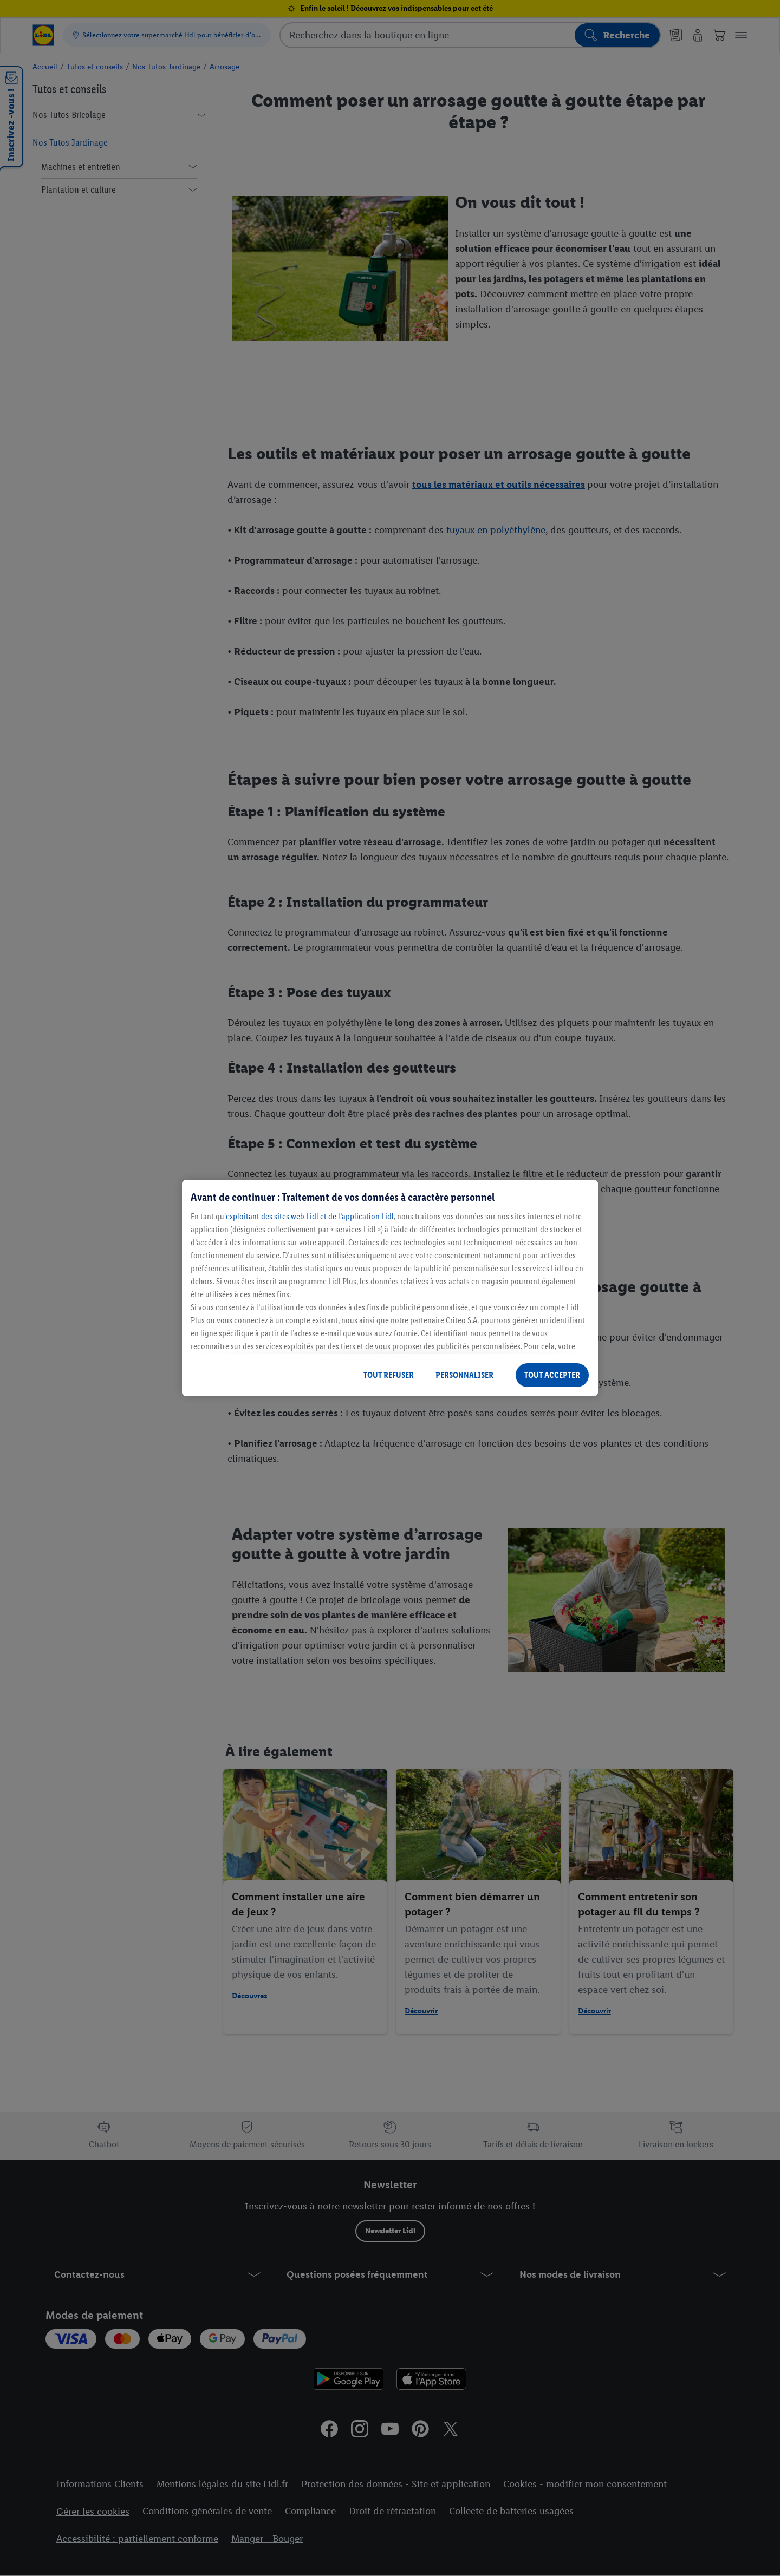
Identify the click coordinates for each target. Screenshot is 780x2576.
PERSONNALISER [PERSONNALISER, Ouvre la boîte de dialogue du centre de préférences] (464, 1375)
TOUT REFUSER (388, 1375)
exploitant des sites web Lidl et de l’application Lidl (310, 1216)
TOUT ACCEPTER (552, 1375)
